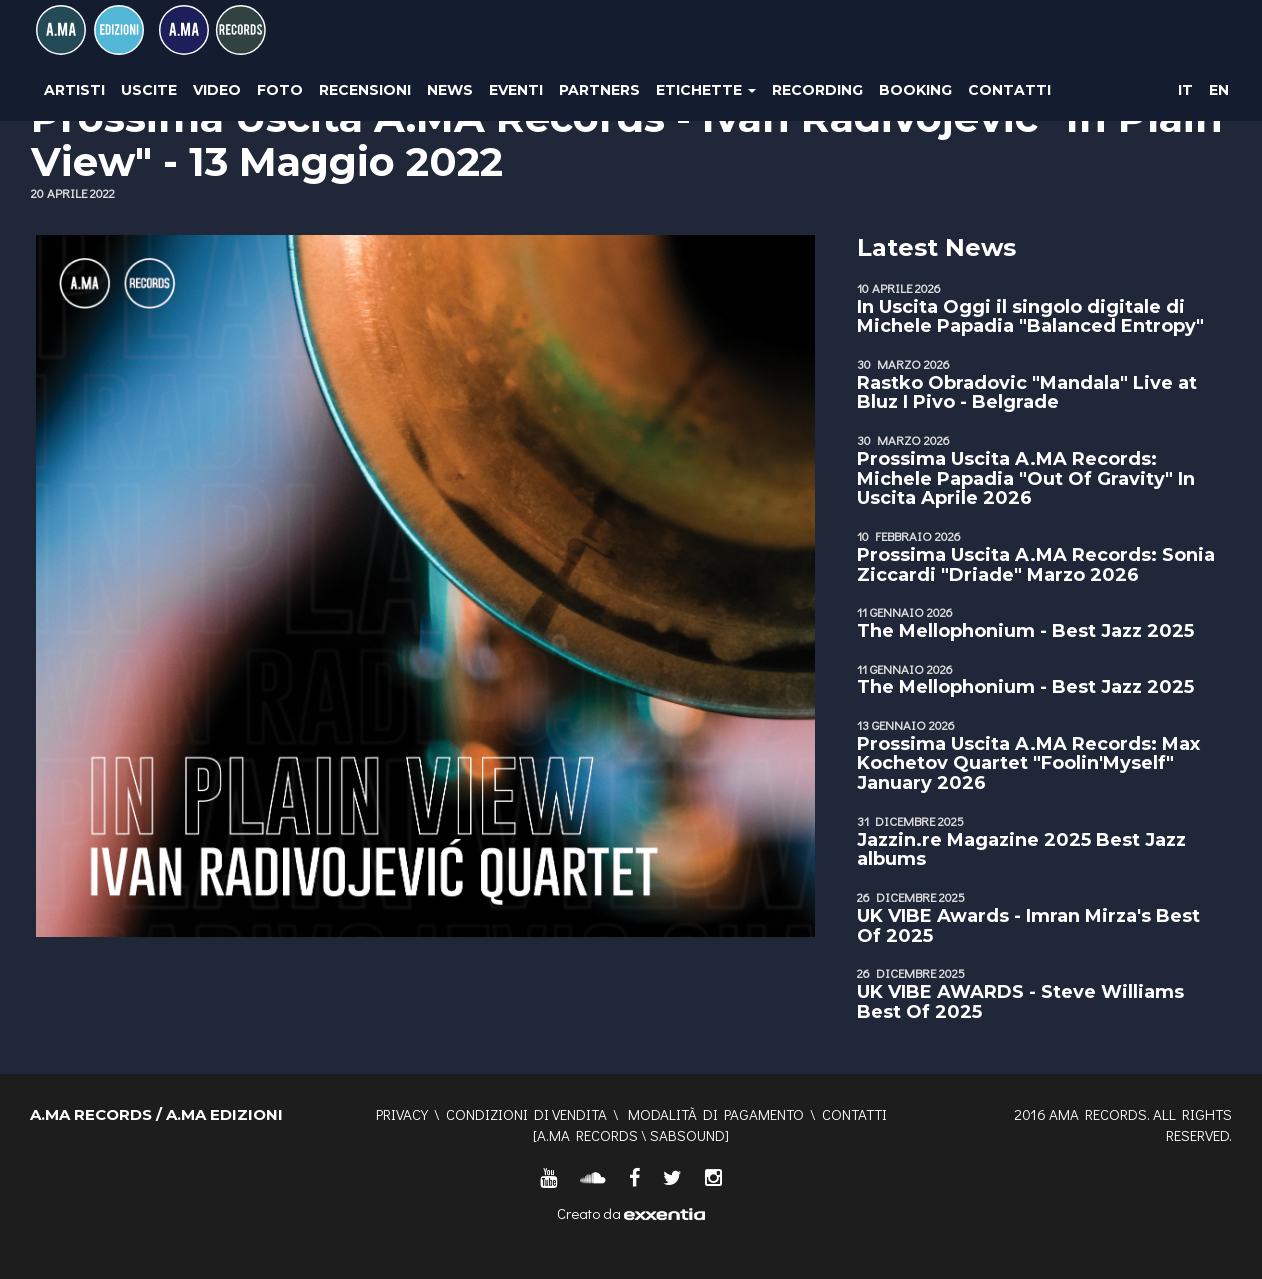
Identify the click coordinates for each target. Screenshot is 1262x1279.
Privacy (402, 1114)
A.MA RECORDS (587, 1135)
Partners (599, 90)
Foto (280, 90)
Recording (817, 90)
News (450, 90)
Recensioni (365, 90)
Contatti (1009, 90)
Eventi (516, 90)
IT (1185, 90)
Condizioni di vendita (526, 1114)
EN (1219, 90)
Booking (915, 90)
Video (217, 90)
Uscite (149, 90)
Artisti (74, 90)
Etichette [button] (706, 90)
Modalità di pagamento (716, 1114)
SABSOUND (687, 1135)
